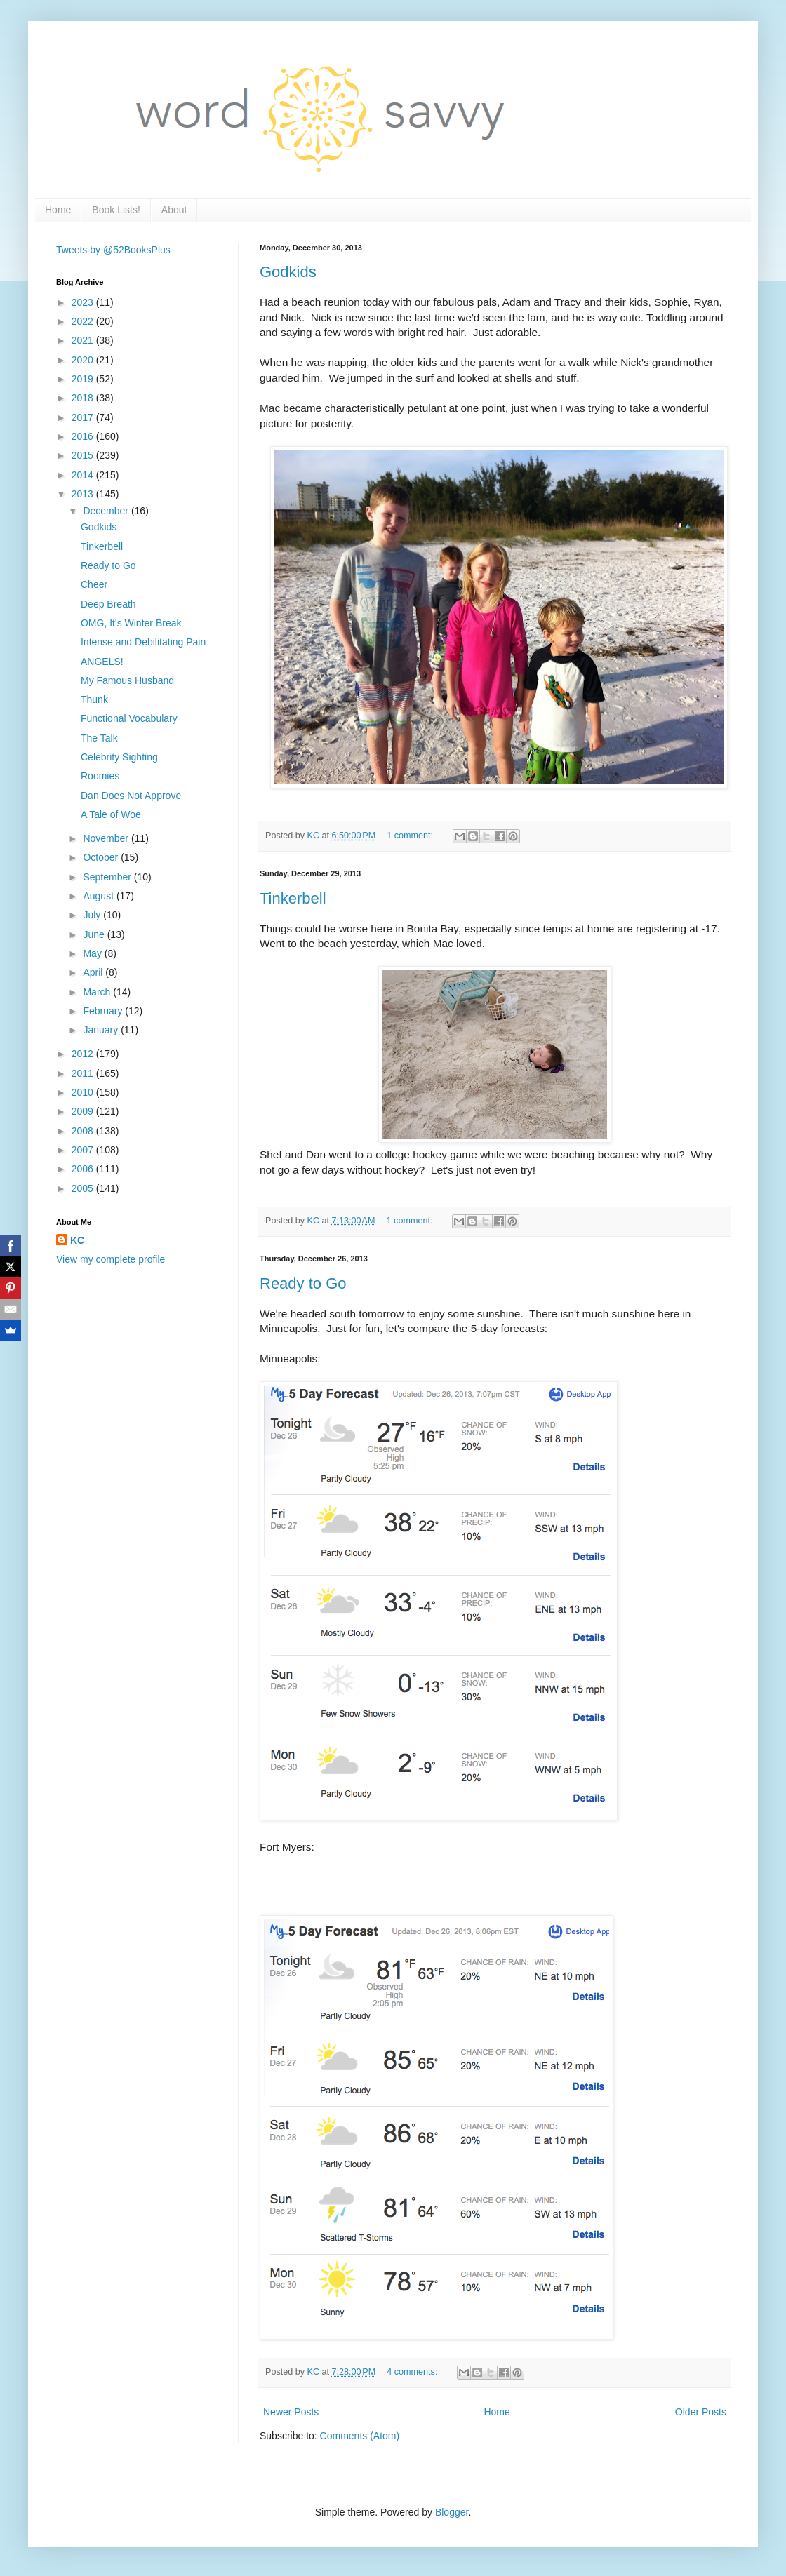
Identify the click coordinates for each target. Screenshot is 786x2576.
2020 (84, 359)
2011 (84, 1073)
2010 (84, 1092)
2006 (84, 1168)
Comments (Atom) (360, 2435)
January (102, 1029)
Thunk (94, 699)
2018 (84, 397)
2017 (84, 417)
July (93, 914)
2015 (84, 455)
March (98, 992)
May (93, 953)
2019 (84, 378)
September (108, 877)
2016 (84, 436)
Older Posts (700, 2411)
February (104, 1011)
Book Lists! (116, 209)
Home (58, 209)
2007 (84, 1149)
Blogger (451, 2512)
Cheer (94, 584)
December (107, 510)
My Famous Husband (127, 680)
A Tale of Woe (111, 814)
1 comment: (411, 835)
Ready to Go (303, 1283)
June (95, 934)
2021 (84, 340)
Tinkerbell (293, 898)
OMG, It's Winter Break (131, 623)
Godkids (288, 272)
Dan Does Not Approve (131, 795)
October (102, 857)
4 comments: (413, 2372)
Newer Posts (291, 2411)
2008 (84, 1130)
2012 (84, 1053)
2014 (84, 475)
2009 (84, 1111)
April (94, 972)
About (174, 209)
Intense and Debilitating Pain (143, 642)
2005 (84, 1188)
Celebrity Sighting (119, 757)
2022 (84, 321)
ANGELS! (102, 661)
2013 (84, 493)
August (99, 895)
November (107, 838)
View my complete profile (110, 1259)
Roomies (100, 775)
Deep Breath (108, 604)
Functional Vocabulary (129, 718)
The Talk (99, 738)
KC (77, 1240)
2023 (84, 302)
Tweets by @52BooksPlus (113, 249)
